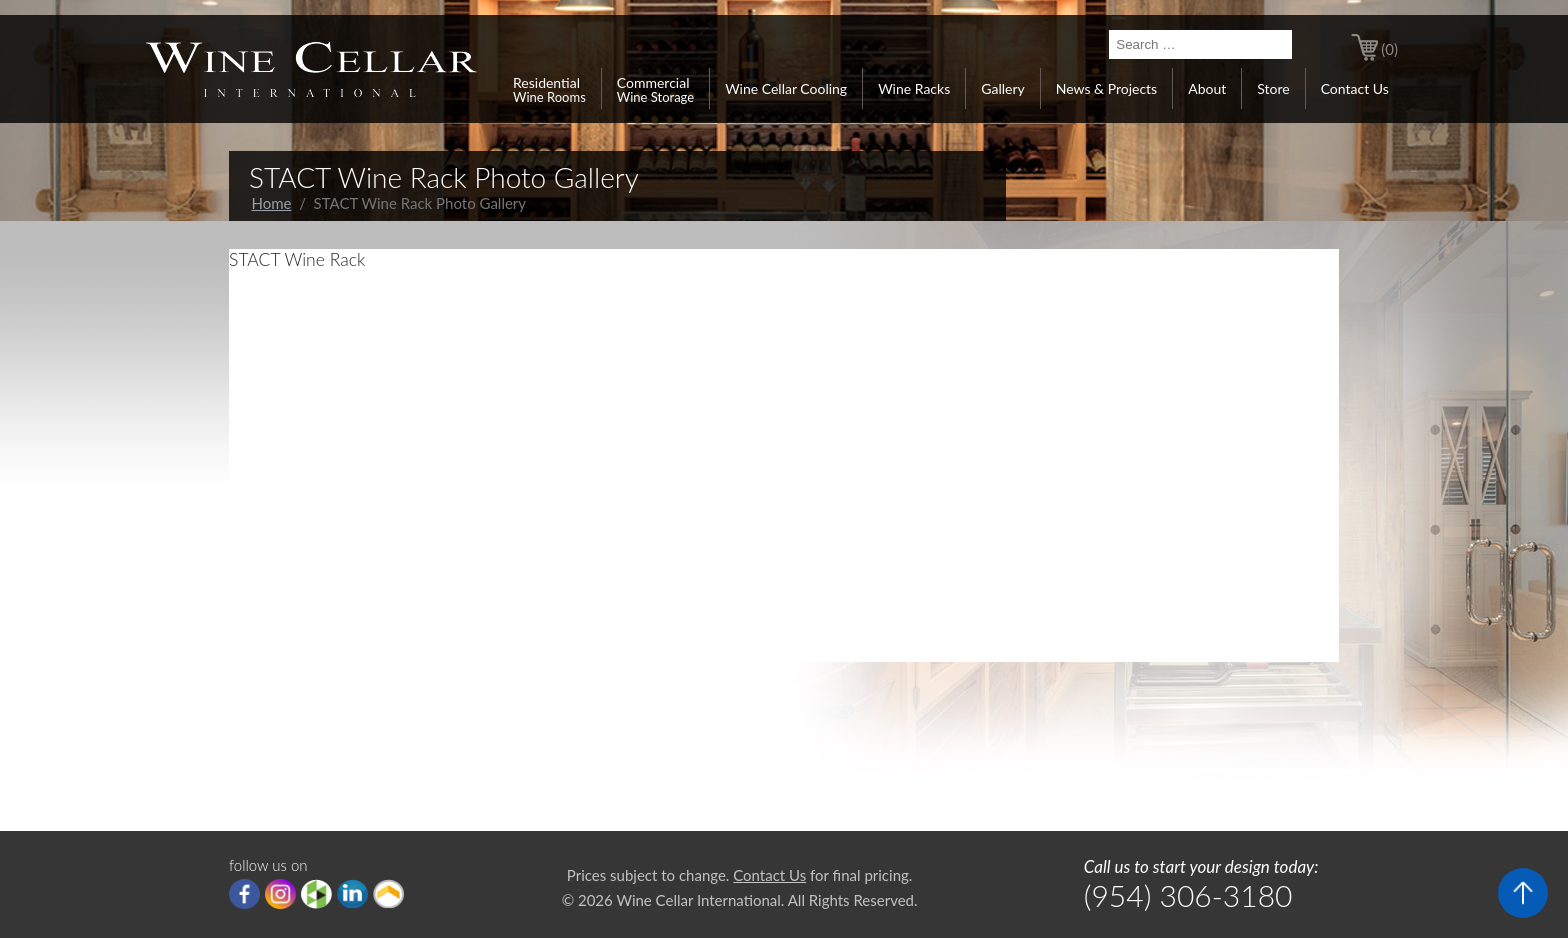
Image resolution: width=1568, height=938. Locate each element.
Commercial (655, 89)
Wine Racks (914, 88)
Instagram (280, 894)
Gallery (1002, 88)
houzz (316, 894)
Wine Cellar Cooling (786, 88)
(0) (1389, 49)
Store (1273, 88)
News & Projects (1106, 88)
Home (272, 203)
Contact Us (1355, 88)
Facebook (244, 894)
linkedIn (352, 894)
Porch (388, 894)
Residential (549, 89)
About (1207, 88)
